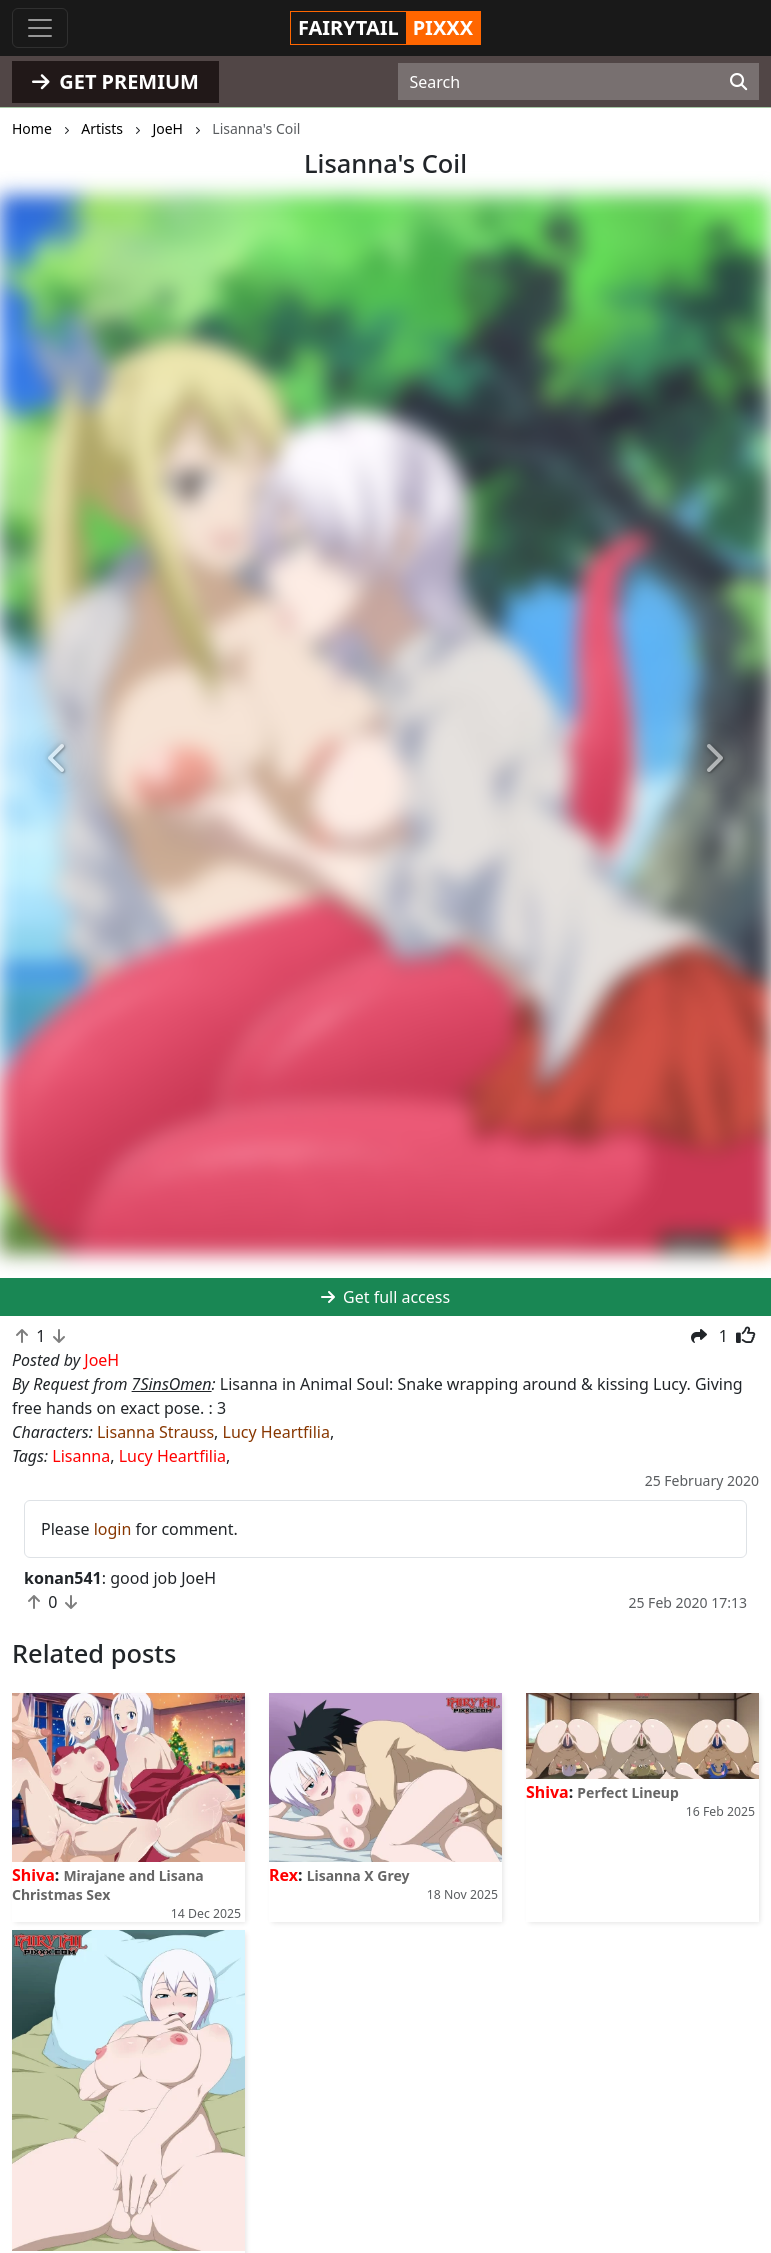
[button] (58, 760)
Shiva (33, 1875)
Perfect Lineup (627, 1792)
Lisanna (81, 1456)
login (113, 1529)
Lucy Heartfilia (276, 1432)
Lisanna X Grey (358, 1875)
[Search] (738, 82)
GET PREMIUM (115, 81)
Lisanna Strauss (155, 1432)
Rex (283, 1875)
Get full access (385, 1297)
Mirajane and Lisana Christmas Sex (108, 1885)
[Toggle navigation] (40, 28)
